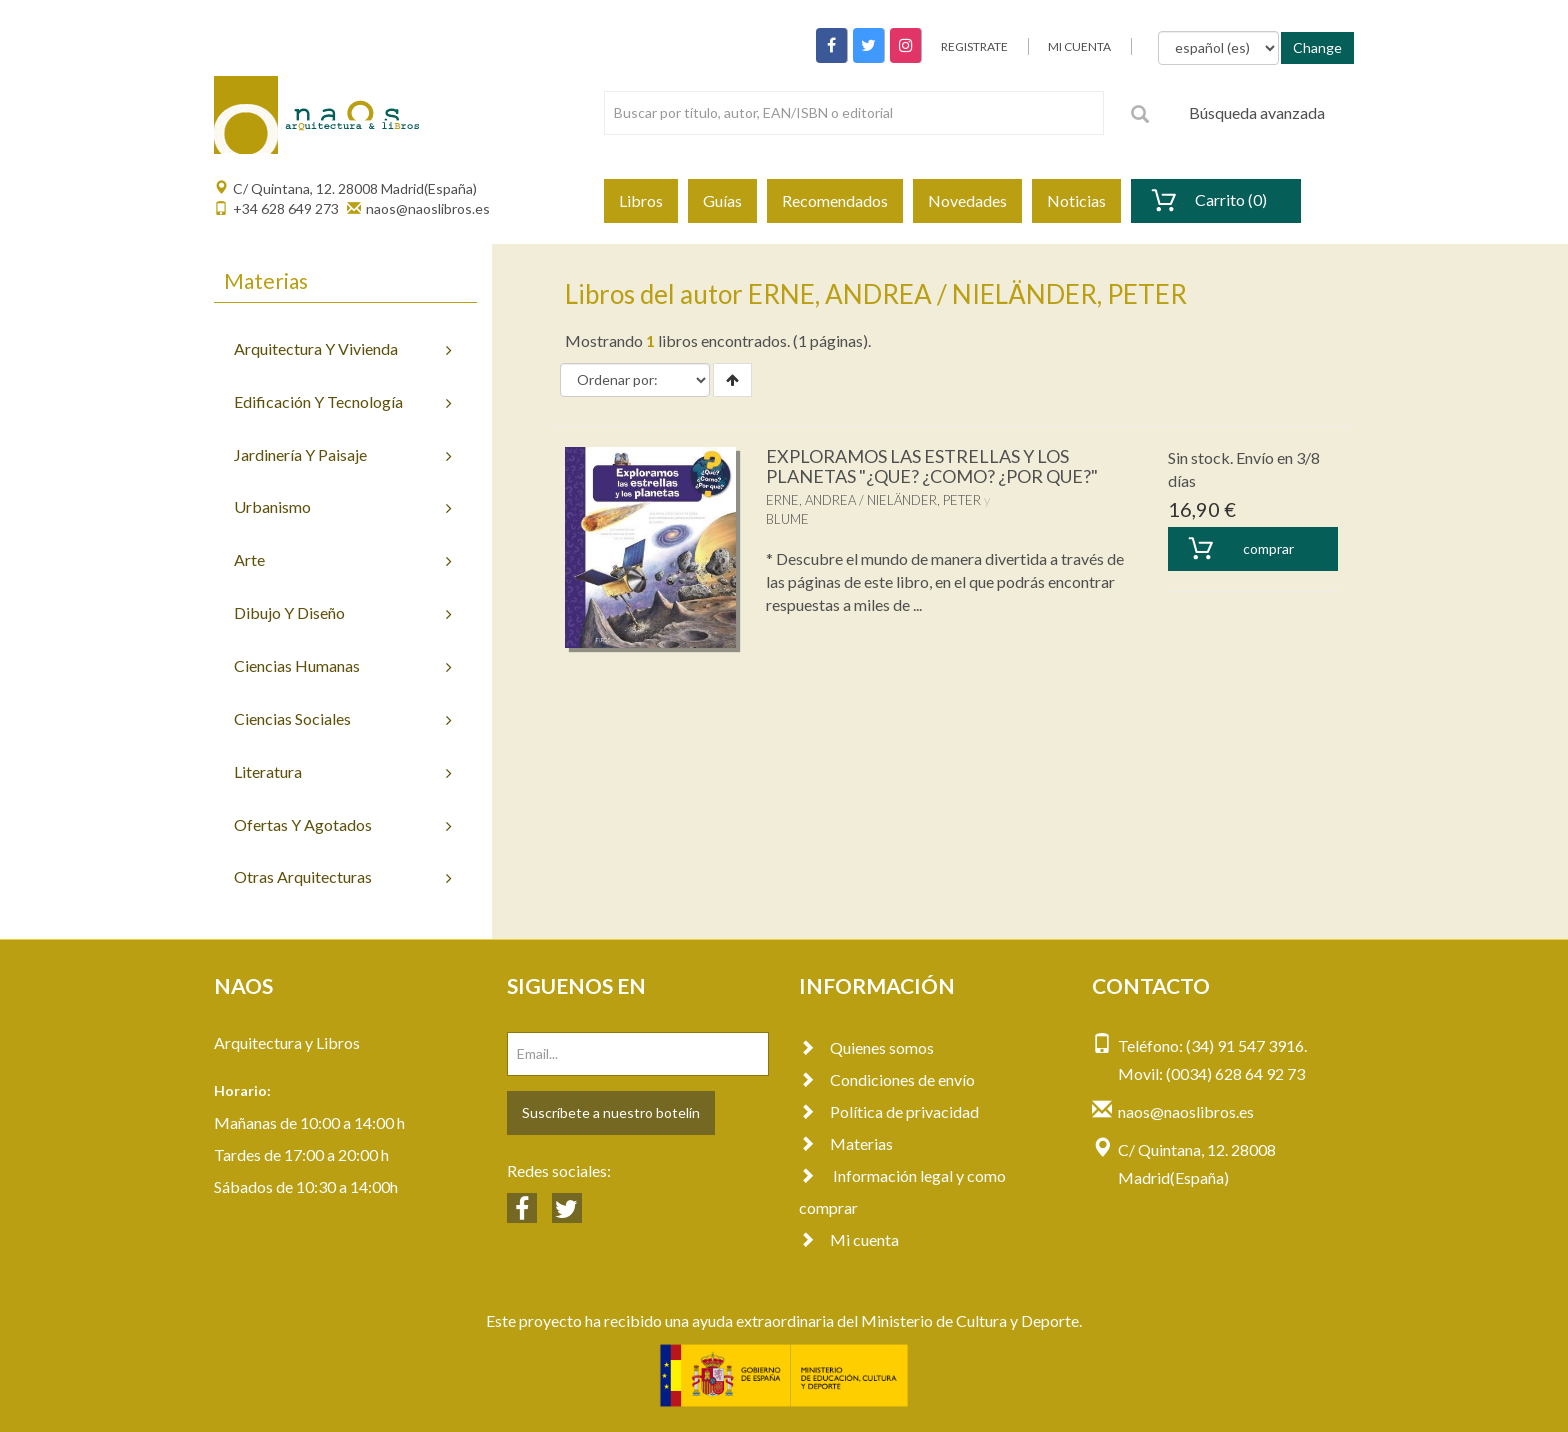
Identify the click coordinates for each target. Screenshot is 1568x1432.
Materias (846, 1143)
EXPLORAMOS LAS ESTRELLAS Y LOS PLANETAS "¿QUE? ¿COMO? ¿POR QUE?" (932, 466)
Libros (641, 200)
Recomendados (835, 200)
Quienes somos (866, 1047)
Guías (722, 200)
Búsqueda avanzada (1257, 112)
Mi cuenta (849, 1239)
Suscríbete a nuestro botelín (611, 1112)
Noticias (1076, 200)
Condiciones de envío (887, 1079)
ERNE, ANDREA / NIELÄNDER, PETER (873, 500)
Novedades (967, 200)
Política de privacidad (889, 1111)
